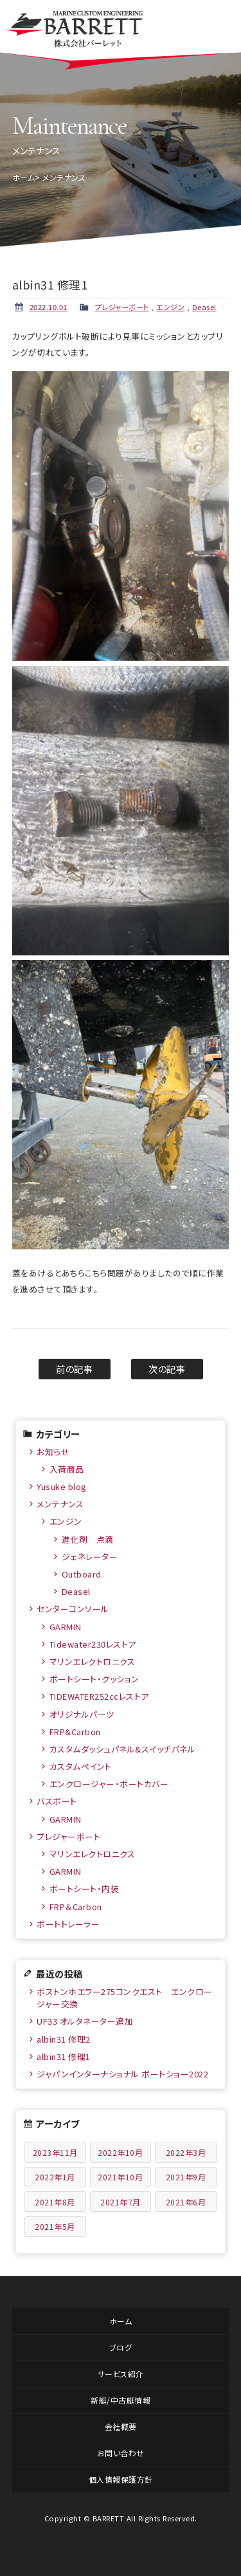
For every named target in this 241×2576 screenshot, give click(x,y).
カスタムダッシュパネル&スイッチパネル (122, 1749)
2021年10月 (120, 2176)
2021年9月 (186, 2176)
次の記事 (166, 1368)
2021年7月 (120, 2201)
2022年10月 (120, 2152)
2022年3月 (186, 2152)
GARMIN (65, 1627)
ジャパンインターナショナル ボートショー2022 (122, 2074)
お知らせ (53, 1452)
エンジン (170, 307)
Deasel (204, 307)
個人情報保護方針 (121, 2479)
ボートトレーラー (68, 1924)
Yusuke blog (62, 1486)
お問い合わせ (121, 2452)
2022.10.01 (48, 307)
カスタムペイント (80, 1766)
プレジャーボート (122, 307)
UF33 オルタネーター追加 (85, 2021)
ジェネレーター (90, 1556)
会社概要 (121, 2426)
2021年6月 (186, 2201)
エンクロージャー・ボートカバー (109, 1784)
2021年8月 (55, 2201)
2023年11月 (55, 2152)
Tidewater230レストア (92, 1644)
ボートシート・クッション (94, 1679)
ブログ (120, 2347)
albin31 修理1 (64, 2056)
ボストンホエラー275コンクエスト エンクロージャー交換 (125, 1997)
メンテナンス (60, 1504)
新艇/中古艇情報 (120, 2400)
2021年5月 (55, 2226)
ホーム (23, 177)
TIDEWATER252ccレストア (99, 1696)
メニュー (217, 25)
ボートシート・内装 (84, 1888)
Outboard (82, 1574)
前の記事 (74, 1368)
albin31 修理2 (64, 2039)
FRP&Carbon (75, 1731)
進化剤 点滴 (88, 1539)
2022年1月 (55, 2176)
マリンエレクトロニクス (92, 1661)
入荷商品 (66, 1469)
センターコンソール (73, 1609)
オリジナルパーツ (81, 1714)
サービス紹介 (121, 2373)
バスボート (57, 1801)
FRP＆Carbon (75, 1906)
